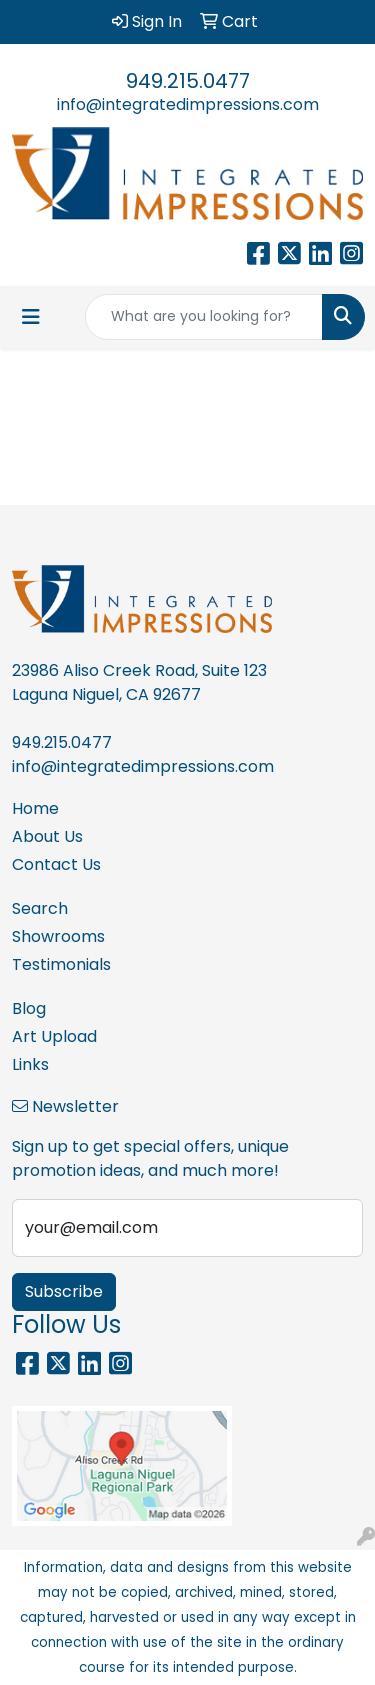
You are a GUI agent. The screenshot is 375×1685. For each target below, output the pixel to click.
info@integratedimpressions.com (188, 104)
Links (30, 1064)
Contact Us (56, 864)
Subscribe (64, 1291)
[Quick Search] (204, 317)
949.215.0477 (188, 81)
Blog (29, 1008)
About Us (47, 836)
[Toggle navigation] (31, 317)
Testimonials (61, 964)
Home (35, 808)
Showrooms (58, 936)
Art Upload (54, 1036)
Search (40, 908)
